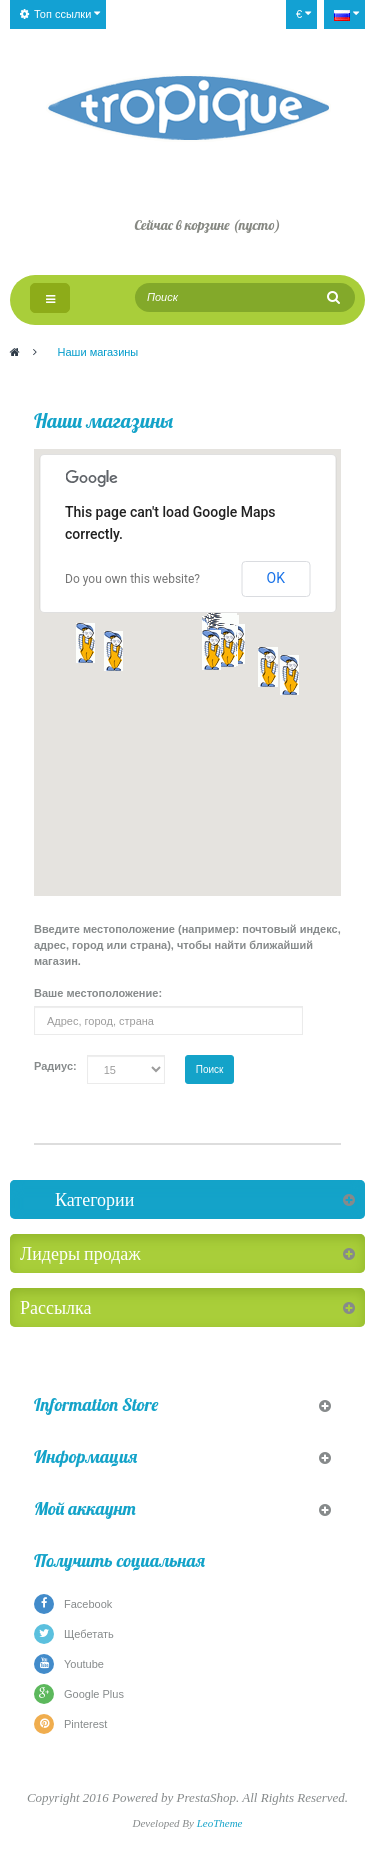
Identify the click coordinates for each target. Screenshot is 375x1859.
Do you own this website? (132, 579)
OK (276, 578)
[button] (226, 647)
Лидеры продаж (80, 1253)
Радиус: (55, 1066)
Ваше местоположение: (98, 993)
